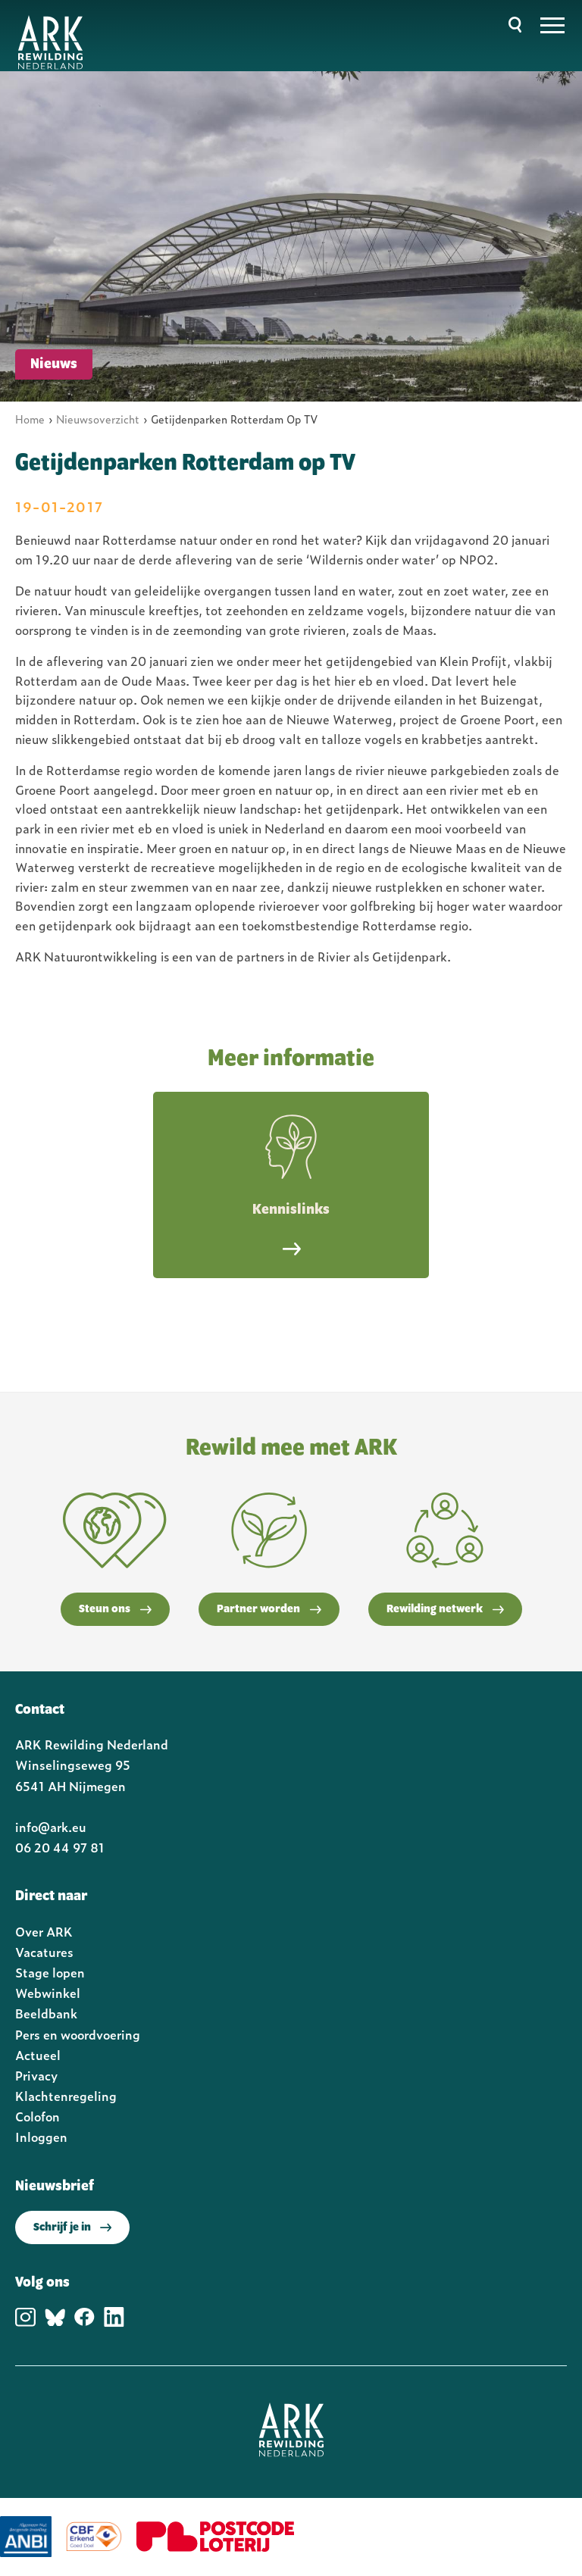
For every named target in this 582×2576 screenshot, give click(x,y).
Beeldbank (46, 2013)
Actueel (38, 2055)
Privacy (36, 2075)
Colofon (37, 2116)
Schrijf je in (72, 2227)
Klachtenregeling (66, 2096)
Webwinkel (47, 1993)
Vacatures (44, 1952)
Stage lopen (50, 1972)
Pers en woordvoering (77, 2034)
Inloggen (41, 2136)
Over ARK (44, 1931)
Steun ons (115, 1609)
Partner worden (269, 1609)
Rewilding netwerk (445, 1609)
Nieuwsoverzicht (97, 419)
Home (30, 419)
